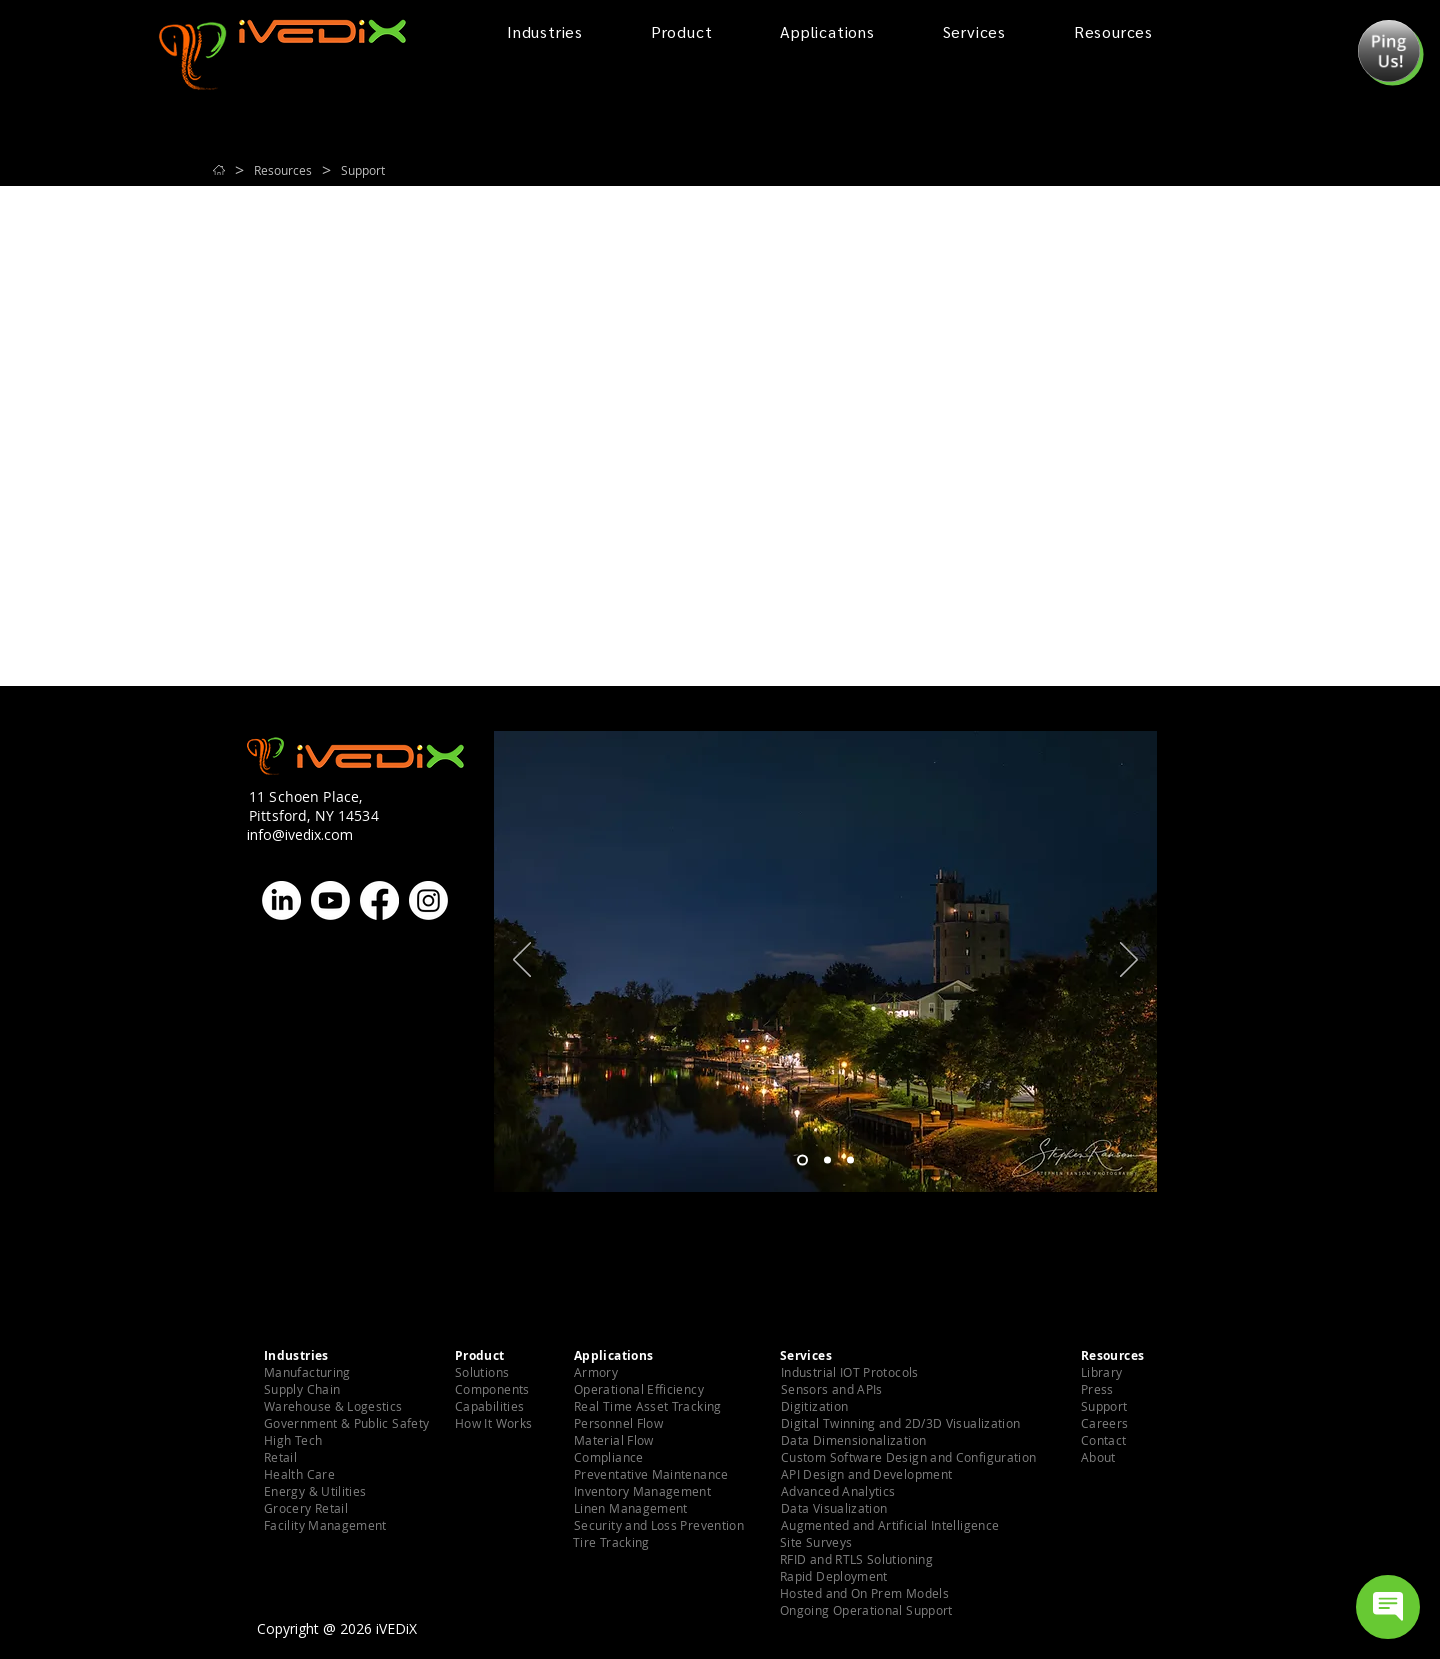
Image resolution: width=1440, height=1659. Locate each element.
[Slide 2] (827, 1160)
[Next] (1129, 961)
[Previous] (522, 961)
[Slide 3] (850, 1160)
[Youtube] (330, 900)
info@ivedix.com (300, 834)
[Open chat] (1388, 1607)
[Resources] (283, 170)
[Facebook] (379, 900)
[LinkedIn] (281, 900)
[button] (1389, 51)
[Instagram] (428, 900)
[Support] (363, 170)
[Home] (219, 170)
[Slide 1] (802, 1160)
